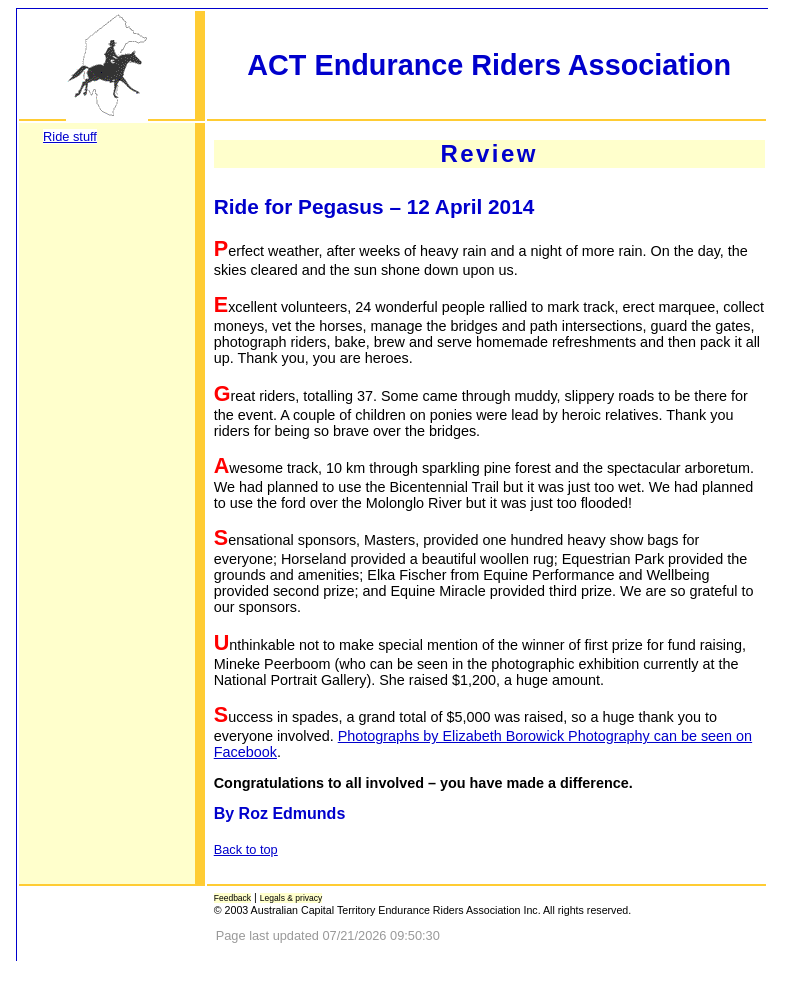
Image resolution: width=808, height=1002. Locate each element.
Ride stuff (70, 136)
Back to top (246, 849)
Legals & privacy (291, 898)
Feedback (232, 898)
